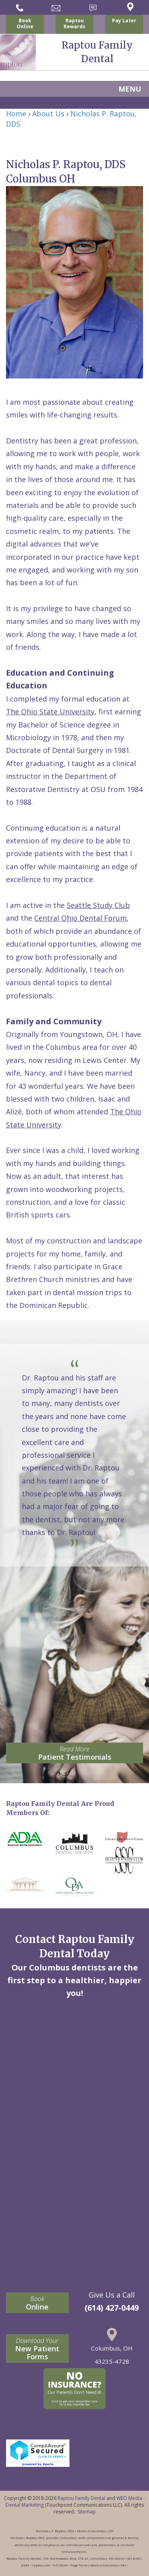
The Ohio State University (50, 711)
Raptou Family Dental (81, 2498)
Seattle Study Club (98, 905)
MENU (129, 89)
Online (37, 2302)
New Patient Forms (37, 2348)
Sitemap (86, 2511)
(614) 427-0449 (112, 2307)
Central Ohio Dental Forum (80, 918)
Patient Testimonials (74, 1753)
